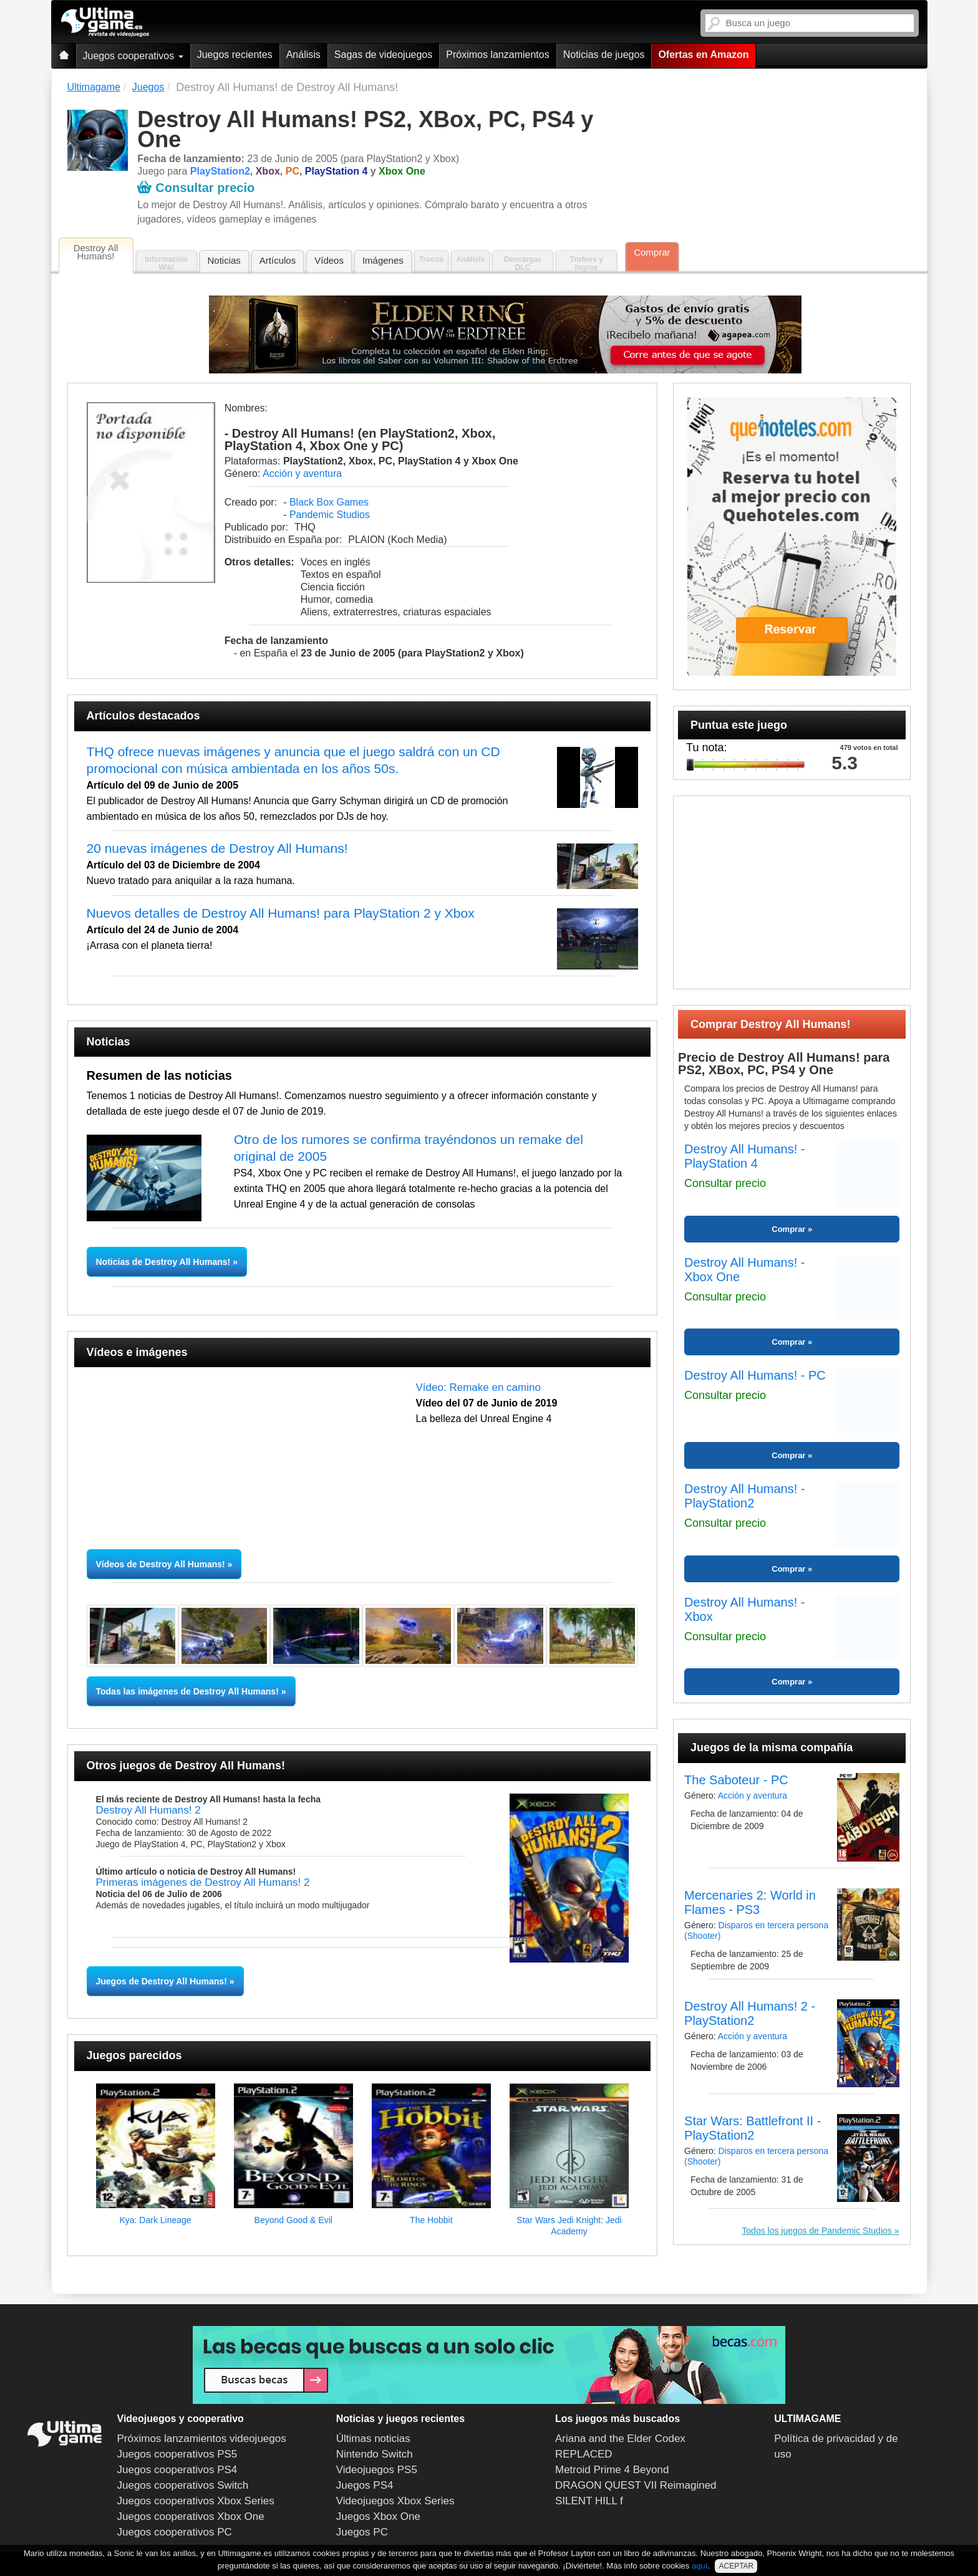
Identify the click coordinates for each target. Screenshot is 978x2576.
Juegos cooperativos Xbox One (190, 2516)
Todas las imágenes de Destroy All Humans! (187, 1691)
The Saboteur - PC (736, 1780)
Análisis (303, 54)
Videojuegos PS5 (376, 2470)
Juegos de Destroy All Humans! (161, 1981)
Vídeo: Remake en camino (478, 1387)
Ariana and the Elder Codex (620, 2438)
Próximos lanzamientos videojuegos (201, 2438)
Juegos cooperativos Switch (183, 2485)
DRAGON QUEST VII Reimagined (636, 2485)
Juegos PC (362, 2532)
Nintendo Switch (374, 2454)
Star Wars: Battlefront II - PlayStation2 (752, 2128)
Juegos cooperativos (133, 55)
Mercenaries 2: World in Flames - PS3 (750, 1902)
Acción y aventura (302, 473)
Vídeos (329, 260)
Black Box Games (329, 502)
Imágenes (383, 260)
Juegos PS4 (365, 2485)
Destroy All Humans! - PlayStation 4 (744, 1156)
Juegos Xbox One (378, 2516)
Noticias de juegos (604, 54)
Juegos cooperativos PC (174, 2532)
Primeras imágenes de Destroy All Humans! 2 (203, 1882)
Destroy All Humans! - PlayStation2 (744, 1496)
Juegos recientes (235, 54)
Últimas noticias (373, 2438)
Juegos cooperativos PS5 (177, 2454)
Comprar (652, 252)
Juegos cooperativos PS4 (177, 2470)
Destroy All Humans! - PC (755, 1375)
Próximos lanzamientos (497, 54)
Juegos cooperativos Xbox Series (195, 2501)
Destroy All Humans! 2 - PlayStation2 (749, 2013)
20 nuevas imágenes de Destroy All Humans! (217, 848)
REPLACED (583, 2454)
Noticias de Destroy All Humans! (164, 1262)
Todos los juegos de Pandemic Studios (816, 2231)
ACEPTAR (736, 2566)
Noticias (224, 260)
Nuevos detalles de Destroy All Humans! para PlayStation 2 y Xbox (281, 913)
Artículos (277, 260)
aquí (699, 2565)
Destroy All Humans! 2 (148, 1810)
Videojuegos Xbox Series (395, 2501)
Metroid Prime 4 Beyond (612, 2470)
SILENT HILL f (589, 2501)
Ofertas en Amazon (703, 54)
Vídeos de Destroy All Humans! (160, 1564)
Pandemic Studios (329, 514)
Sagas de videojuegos (383, 54)
